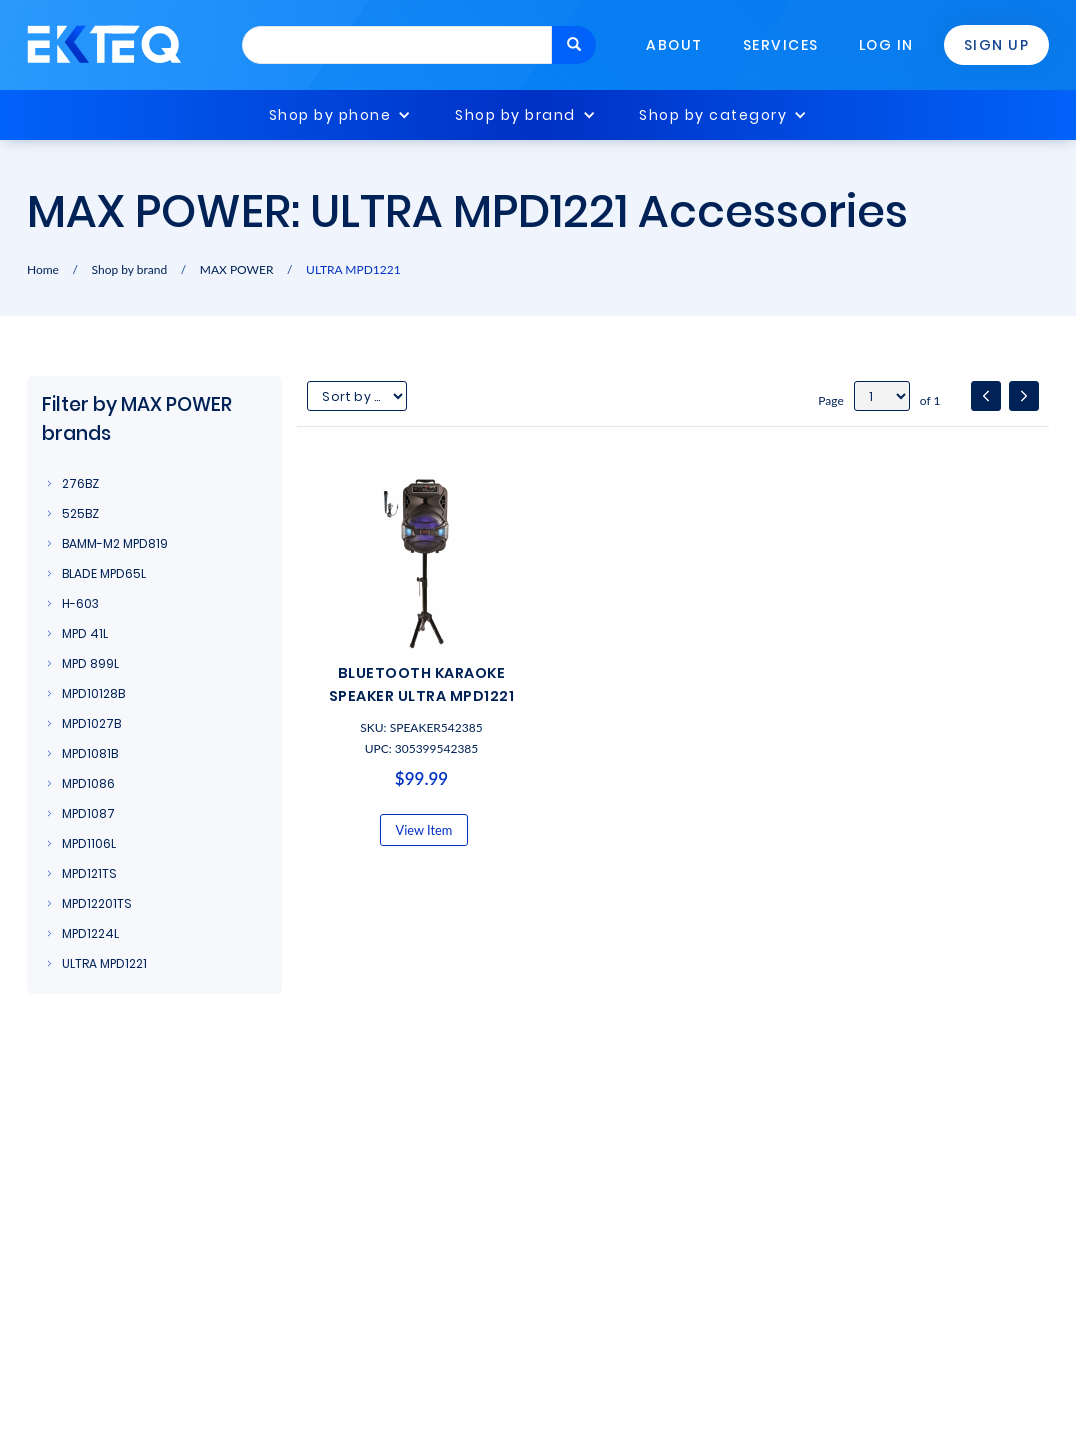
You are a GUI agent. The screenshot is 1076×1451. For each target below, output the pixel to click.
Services (781, 45)
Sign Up (997, 45)
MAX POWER (237, 269)
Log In (886, 45)
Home (43, 269)
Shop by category (713, 115)
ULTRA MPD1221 (353, 269)
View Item (424, 830)
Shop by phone (330, 115)
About (674, 45)
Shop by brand (515, 115)
